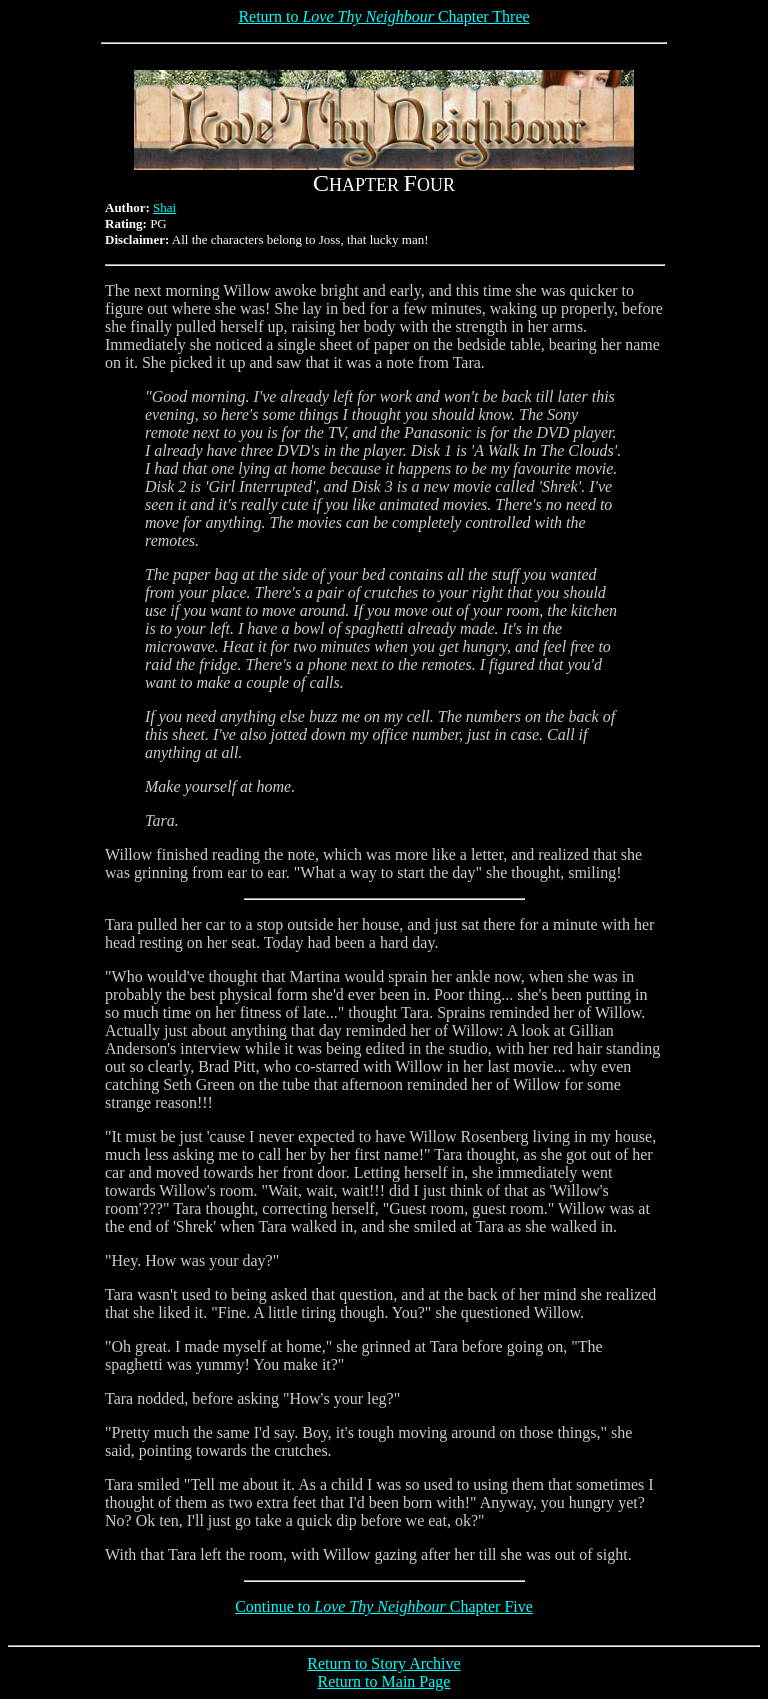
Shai (164, 207)
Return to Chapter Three (383, 16)
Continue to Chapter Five (384, 1606)
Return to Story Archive (383, 1663)
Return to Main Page (384, 1681)
